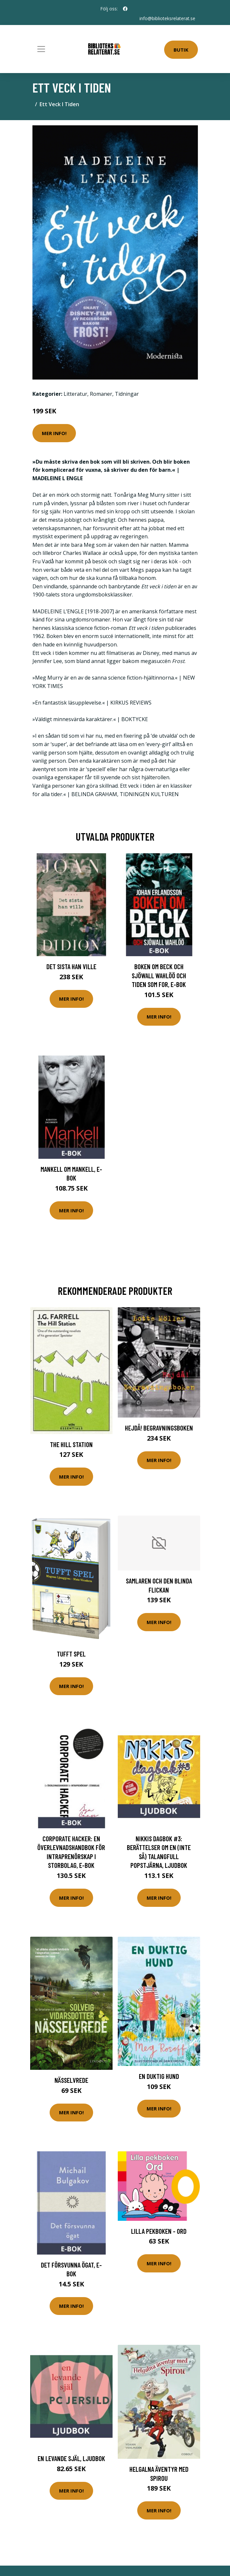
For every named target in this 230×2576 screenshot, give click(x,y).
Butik (181, 49)
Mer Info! (54, 433)
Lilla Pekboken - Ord (159, 2231)
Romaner (101, 393)
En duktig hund (159, 2076)
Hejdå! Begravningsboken (159, 1428)
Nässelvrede (71, 2080)
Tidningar (127, 393)
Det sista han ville (71, 966)
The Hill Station (71, 1444)
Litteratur (75, 393)
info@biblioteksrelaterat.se (167, 18)
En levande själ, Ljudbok (71, 2458)
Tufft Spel (71, 1654)
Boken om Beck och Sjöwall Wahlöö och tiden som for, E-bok (159, 975)
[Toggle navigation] (41, 49)
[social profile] (125, 9)
